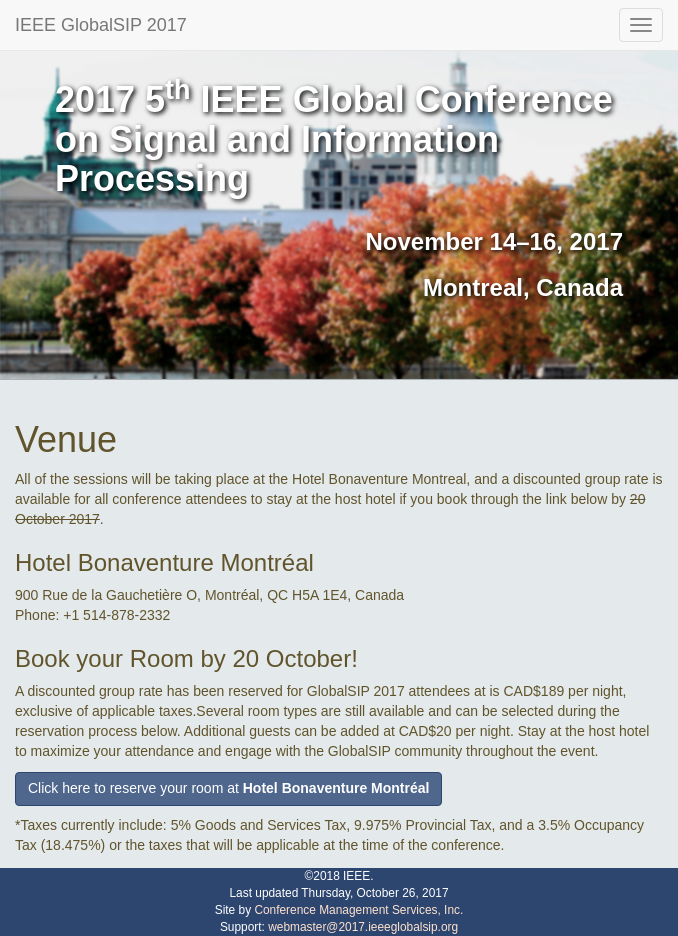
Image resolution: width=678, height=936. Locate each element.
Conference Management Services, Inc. (358, 910)
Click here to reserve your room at (228, 788)
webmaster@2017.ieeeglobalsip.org (363, 927)
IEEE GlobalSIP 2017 (101, 25)
